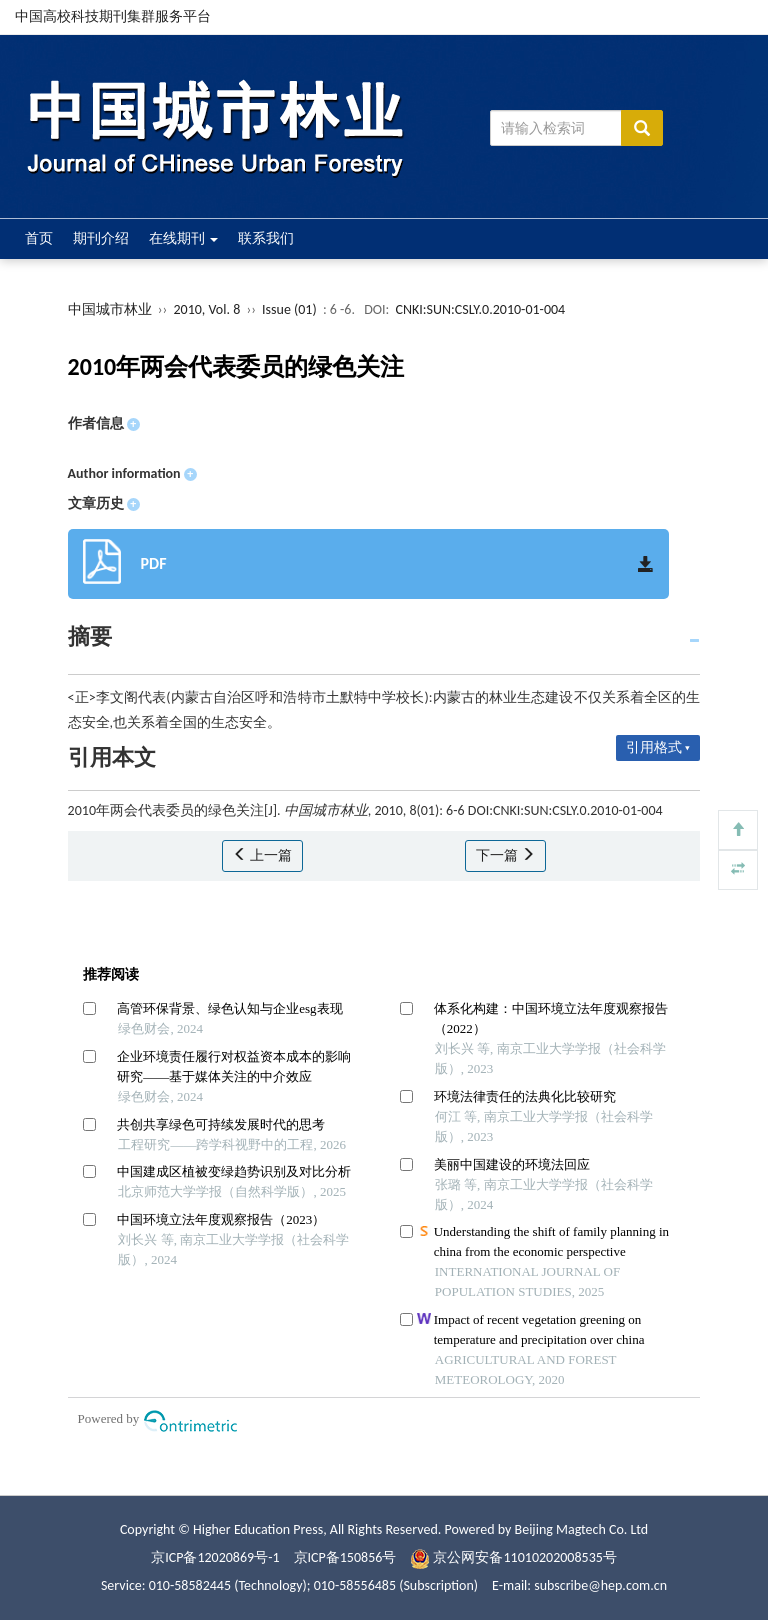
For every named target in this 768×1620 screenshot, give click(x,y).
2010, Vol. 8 (208, 309)
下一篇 (505, 855)
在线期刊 (183, 238)
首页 (39, 238)
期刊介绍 (101, 238)
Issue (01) (289, 309)
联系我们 (266, 238)
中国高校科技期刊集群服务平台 (113, 16)
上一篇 (262, 855)
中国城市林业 (110, 309)
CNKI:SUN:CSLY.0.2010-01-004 (480, 309)
